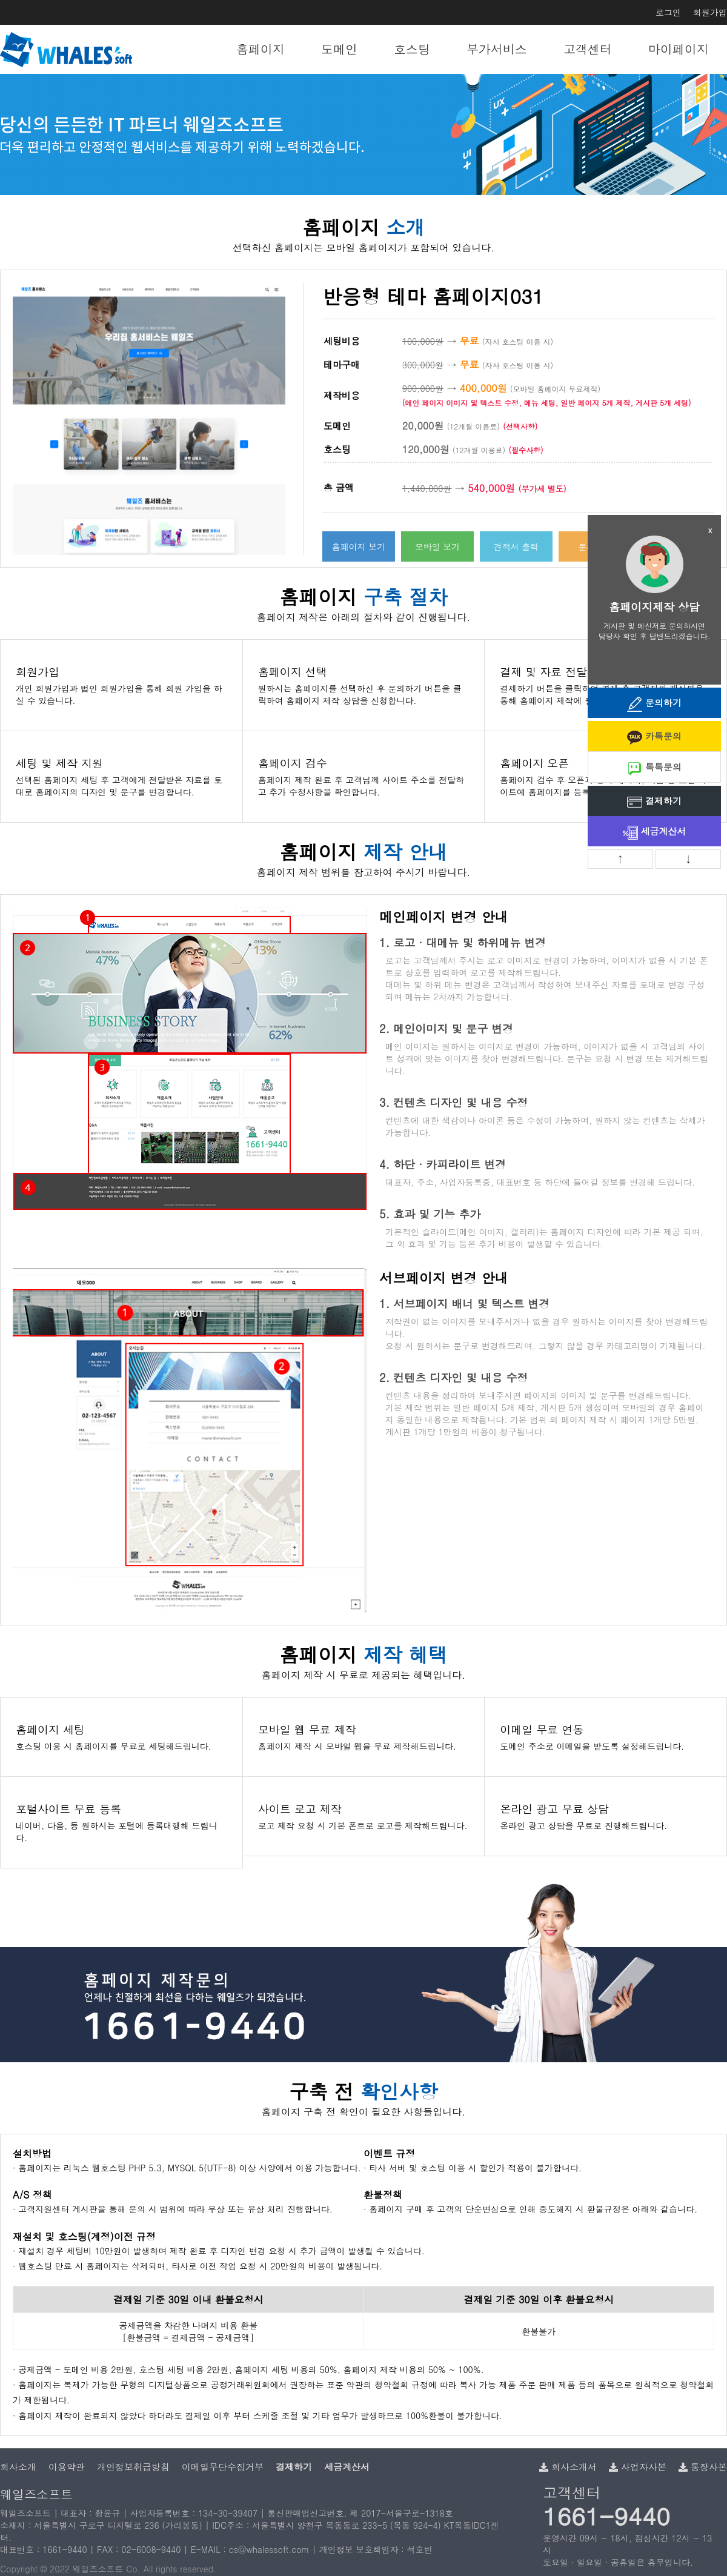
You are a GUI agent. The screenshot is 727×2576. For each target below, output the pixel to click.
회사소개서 (568, 2466)
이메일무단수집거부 (223, 2466)
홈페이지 (260, 49)
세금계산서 (654, 832)
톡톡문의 (654, 767)
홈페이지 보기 (359, 546)
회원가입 (710, 12)
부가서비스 (496, 49)
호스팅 (412, 49)
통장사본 (703, 2466)
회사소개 (18, 2466)
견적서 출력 (516, 546)
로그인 (668, 12)
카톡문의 (654, 737)
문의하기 (654, 703)
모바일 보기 (437, 546)
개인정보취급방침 (133, 2466)
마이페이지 (678, 49)
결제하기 (654, 801)
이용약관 (66, 2466)
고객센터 (587, 49)
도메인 (339, 49)
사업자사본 (637, 2466)
